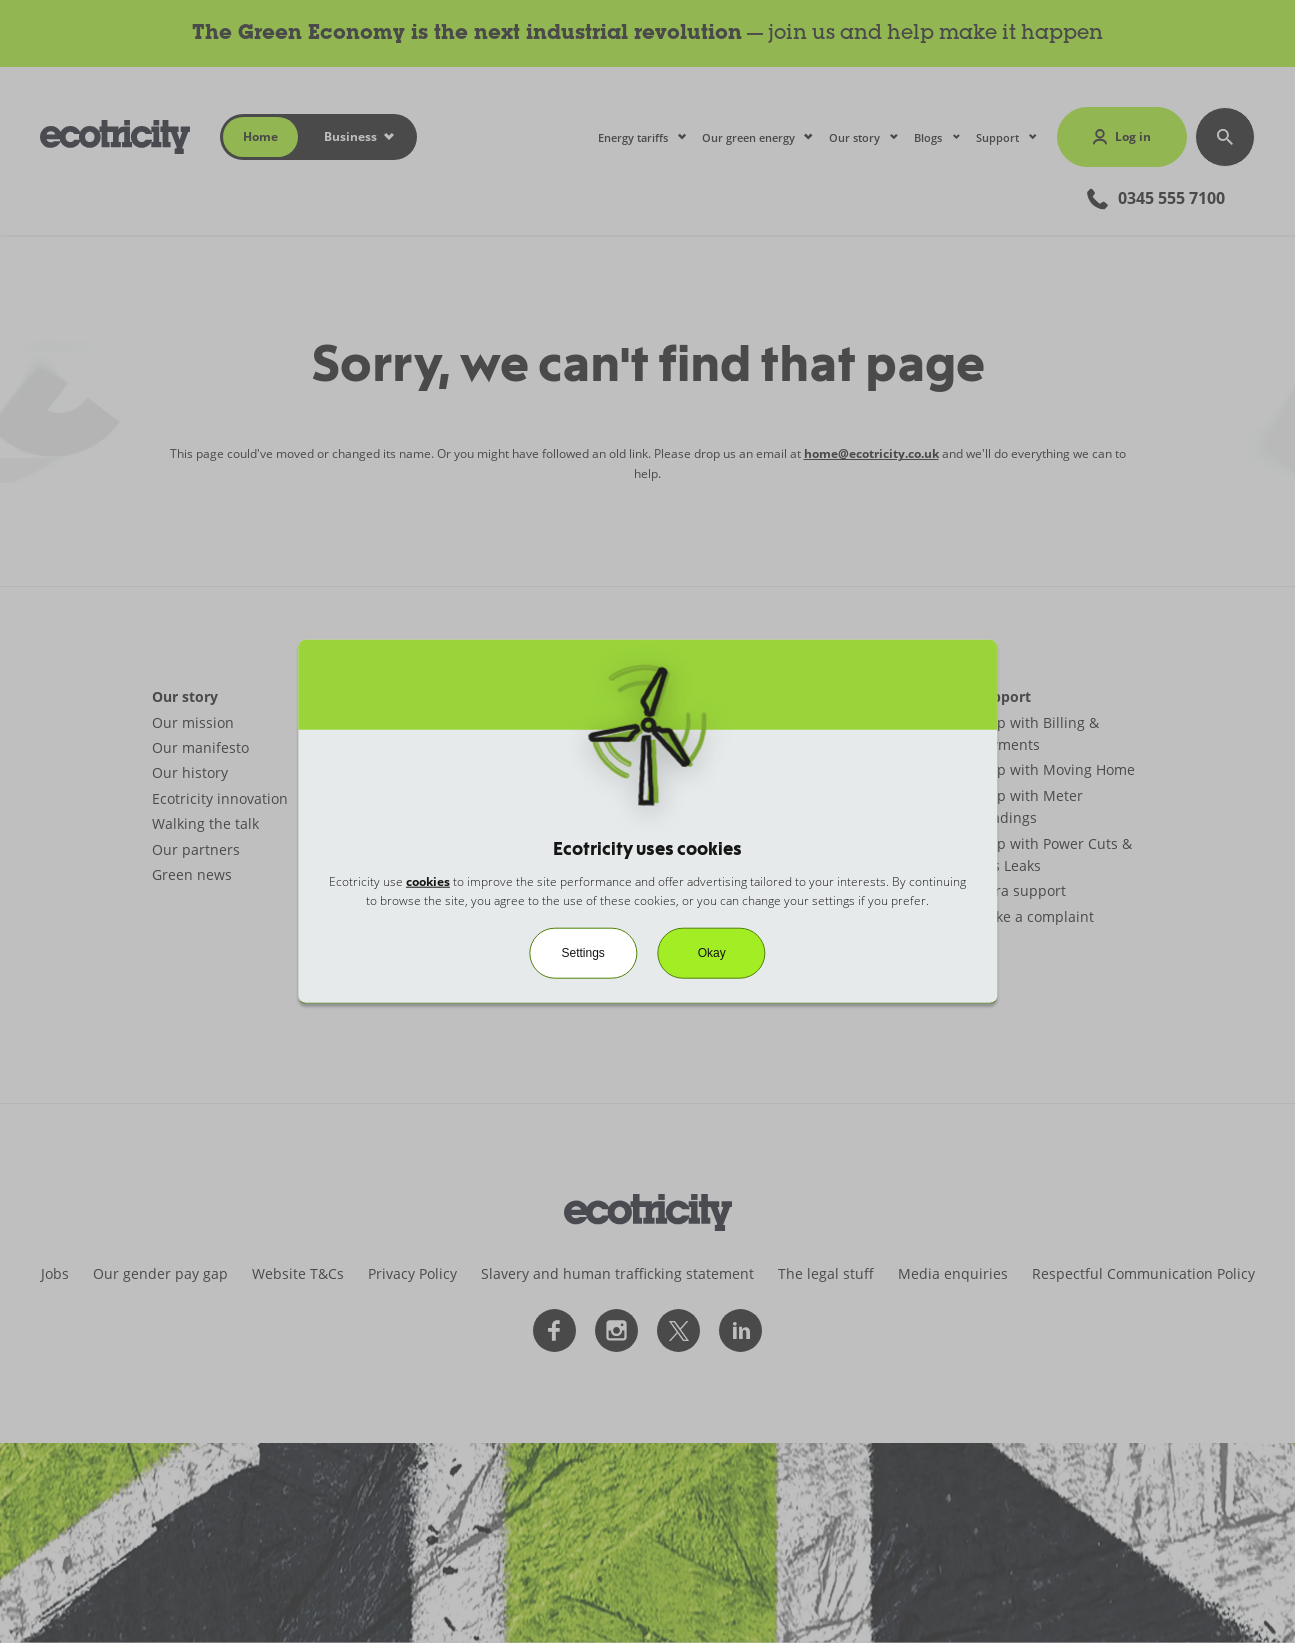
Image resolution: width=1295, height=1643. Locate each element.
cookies (428, 880)
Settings (582, 953)
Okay (712, 953)
